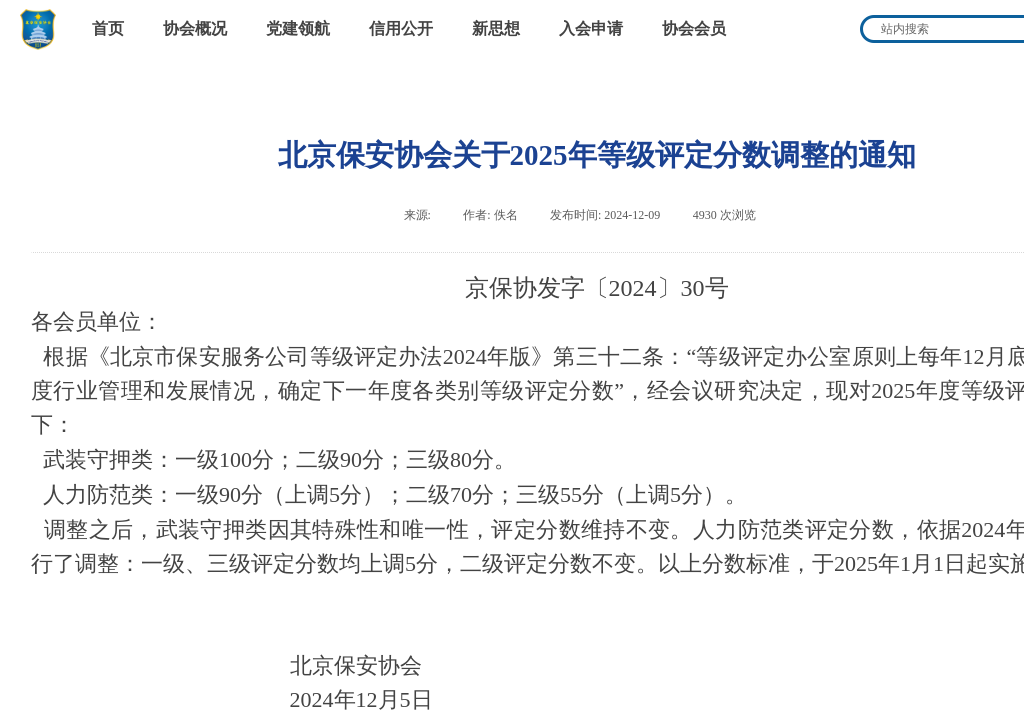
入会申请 (591, 28)
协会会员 (694, 28)
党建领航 (298, 28)
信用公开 (401, 28)
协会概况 (195, 28)
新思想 (496, 28)
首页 (108, 28)
